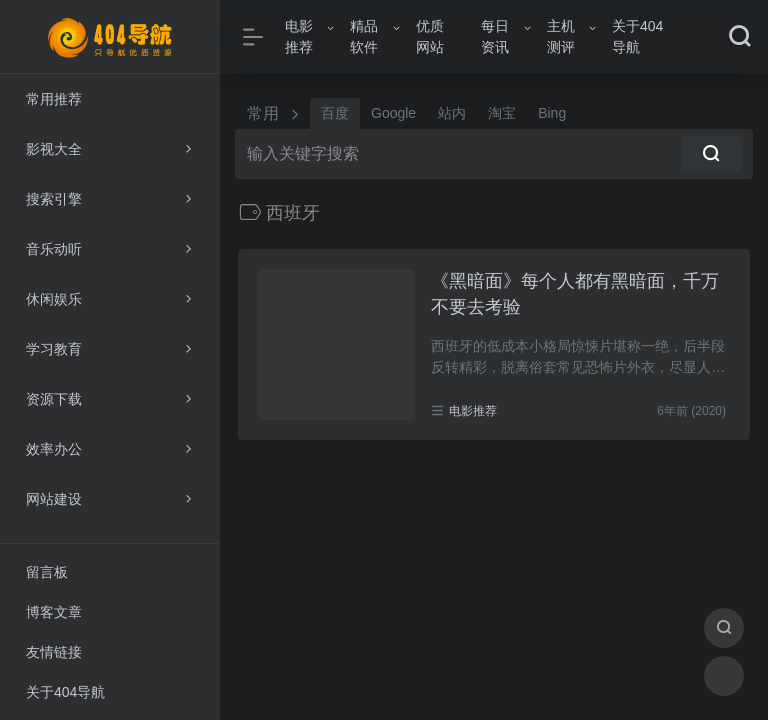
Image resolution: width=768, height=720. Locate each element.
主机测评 (561, 36)
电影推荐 (299, 36)
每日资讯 (495, 36)
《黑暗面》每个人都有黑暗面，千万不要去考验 (575, 294)
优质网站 (430, 36)
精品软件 (364, 36)
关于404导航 (637, 36)
